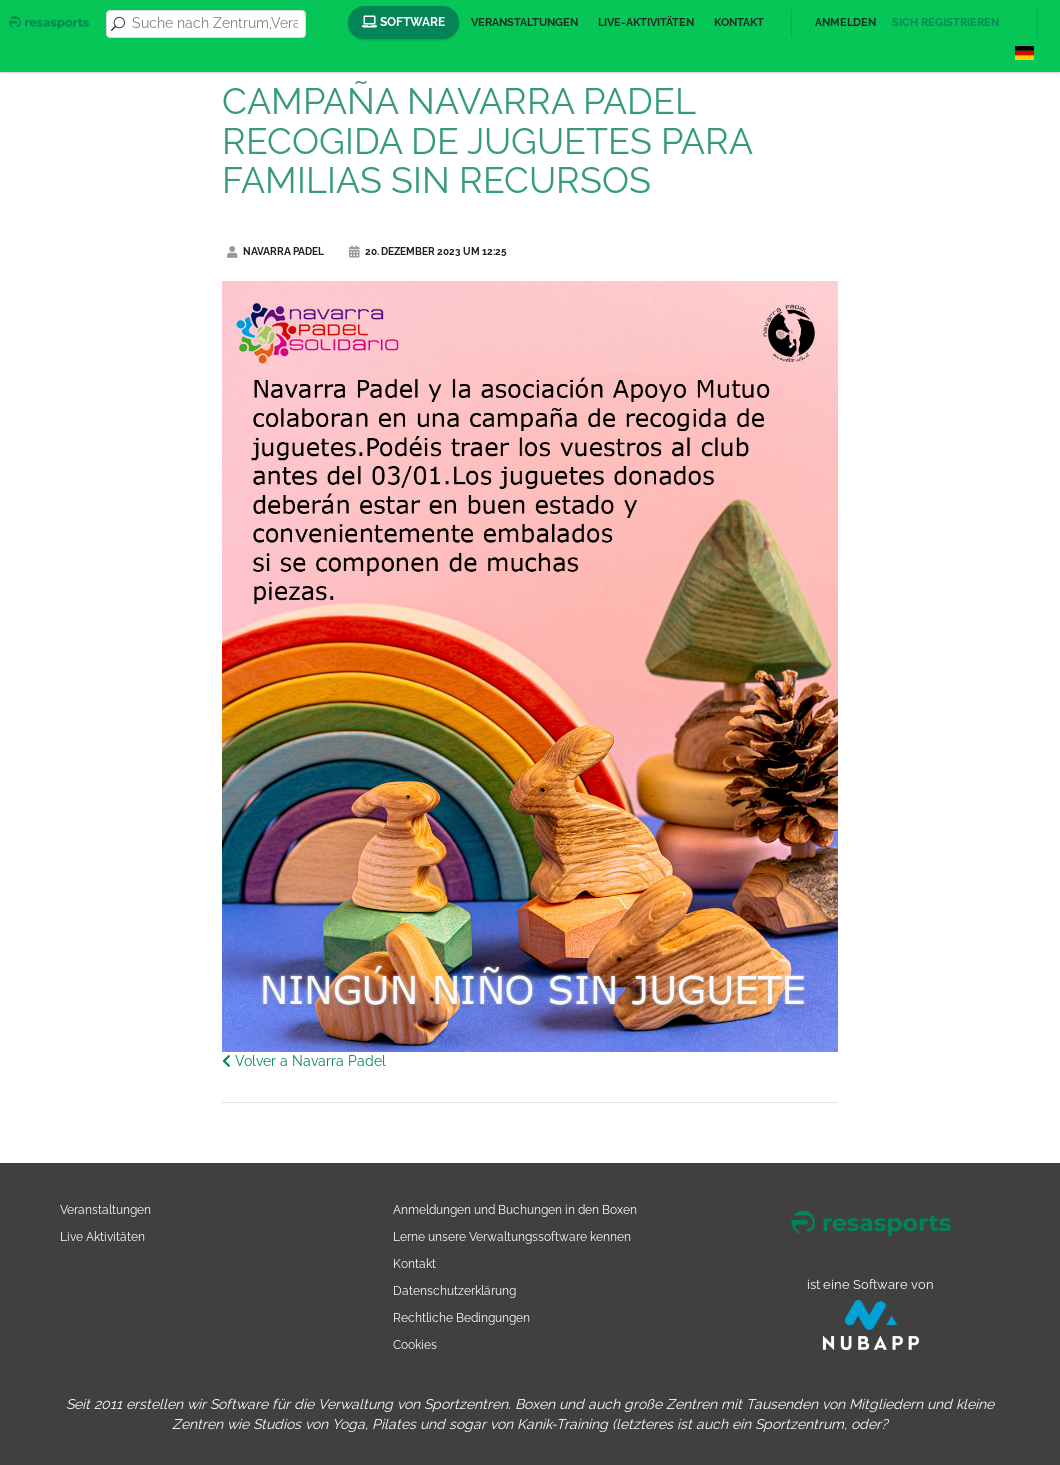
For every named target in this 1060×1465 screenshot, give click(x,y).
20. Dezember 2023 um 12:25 (428, 251)
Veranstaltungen (524, 22)
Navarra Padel (275, 251)
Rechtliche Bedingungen (461, 1317)
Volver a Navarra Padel (304, 1061)
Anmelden (845, 22)
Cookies (415, 1344)
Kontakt (739, 22)
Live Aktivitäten (102, 1236)
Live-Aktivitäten (646, 22)
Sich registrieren (945, 22)
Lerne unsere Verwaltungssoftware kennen (512, 1236)
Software (403, 22)
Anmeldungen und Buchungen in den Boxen (515, 1209)
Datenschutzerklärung (454, 1290)
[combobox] (215, 24)
